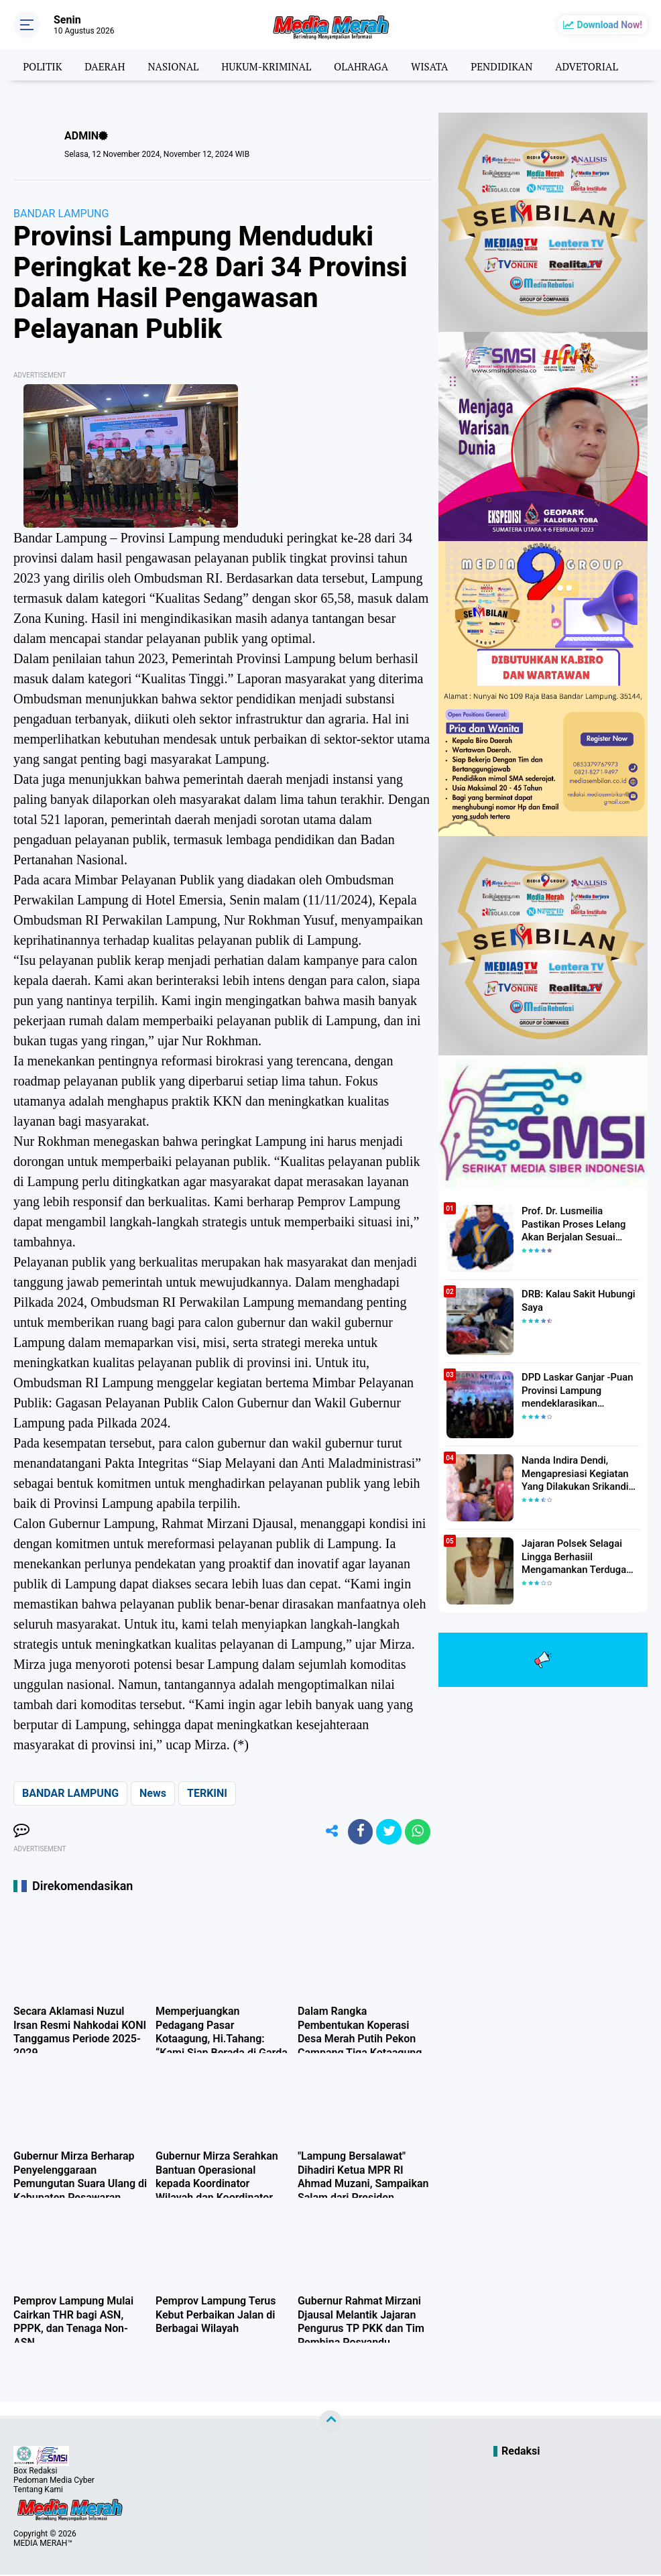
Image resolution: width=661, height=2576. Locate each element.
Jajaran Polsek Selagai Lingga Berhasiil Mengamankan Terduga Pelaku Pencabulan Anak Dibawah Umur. (573, 1556)
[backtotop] (330, 2423)
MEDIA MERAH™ (42, 2544)
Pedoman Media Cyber (54, 2481)
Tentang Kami (38, 2491)
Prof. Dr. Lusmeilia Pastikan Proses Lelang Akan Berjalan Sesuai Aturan (580, 1223)
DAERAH (98, 65)
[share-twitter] (386, 1832)
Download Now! (609, 24)
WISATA (435, 65)
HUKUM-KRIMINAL (266, 65)
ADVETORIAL (599, 65)
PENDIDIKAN (510, 65)
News (152, 1793)
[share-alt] (326, 1832)
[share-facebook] (356, 1832)
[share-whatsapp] (417, 1832)
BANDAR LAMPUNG (61, 213)
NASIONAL (169, 65)
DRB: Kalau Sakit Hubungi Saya (575, 1300)
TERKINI (207, 1793)
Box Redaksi (35, 2472)
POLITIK (33, 65)
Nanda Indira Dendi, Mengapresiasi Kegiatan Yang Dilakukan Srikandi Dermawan (572, 1473)
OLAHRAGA (365, 65)
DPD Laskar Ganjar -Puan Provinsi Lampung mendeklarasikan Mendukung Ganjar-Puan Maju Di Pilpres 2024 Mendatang (574, 1390)
